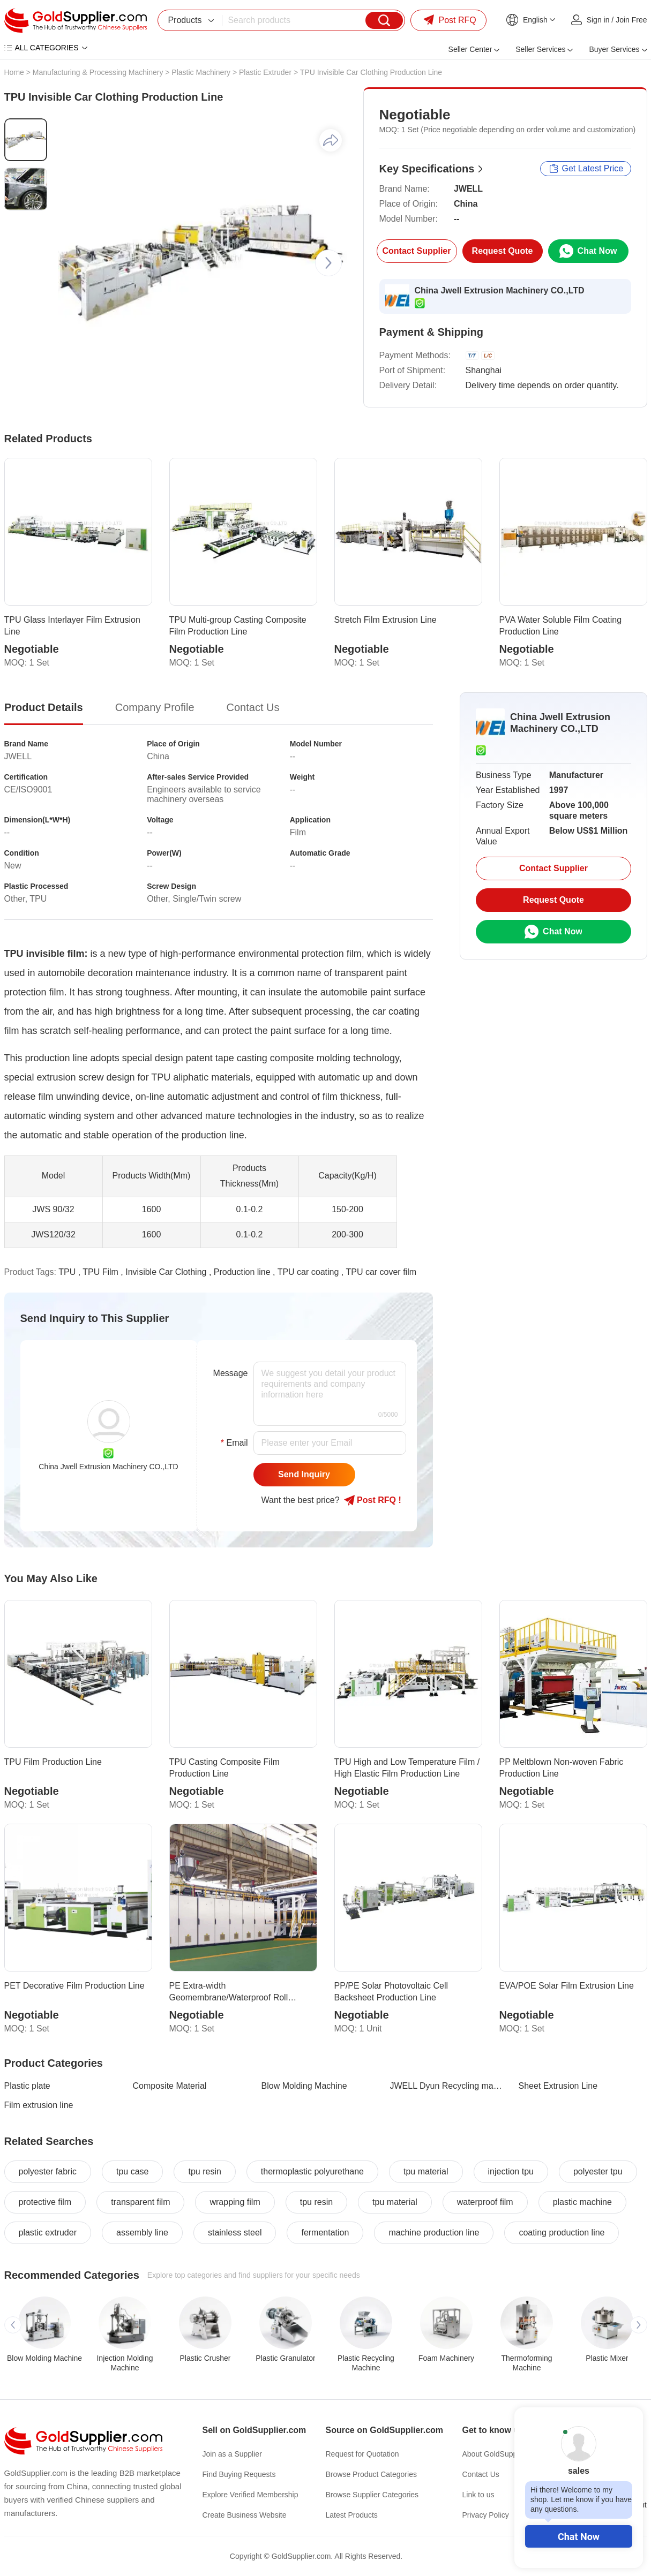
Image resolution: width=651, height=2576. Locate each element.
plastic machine (582, 2202)
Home (14, 72)
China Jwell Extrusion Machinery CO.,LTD (500, 290)
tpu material (425, 2171)
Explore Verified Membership (250, 2494)
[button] (328, 263)
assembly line (142, 2232)
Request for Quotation (362, 2454)
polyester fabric (48, 2171)
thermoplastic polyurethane (312, 2171)
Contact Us (480, 2474)
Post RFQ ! (372, 1500)
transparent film (140, 2202)
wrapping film (234, 2202)
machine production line (433, 2232)
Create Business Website (245, 2515)
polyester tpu (598, 2171)
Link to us (478, 2494)
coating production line (561, 2232)
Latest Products (352, 2515)
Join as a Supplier (232, 2454)
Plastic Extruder (265, 72)
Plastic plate (27, 2085)
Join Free (631, 20)
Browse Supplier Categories (372, 2494)
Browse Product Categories (371, 2474)
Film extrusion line (38, 2105)
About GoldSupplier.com (502, 2454)
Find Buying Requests (239, 2474)
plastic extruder (48, 2232)
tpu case (132, 2171)
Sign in (598, 20)
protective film (45, 2202)
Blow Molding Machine (304, 2085)
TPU (67, 1271)
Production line (242, 1271)
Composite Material (170, 2085)
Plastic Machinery (200, 72)
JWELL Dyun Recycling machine (448, 2085)
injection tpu (511, 2171)
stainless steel (235, 2232)
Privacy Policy (485, 2515)
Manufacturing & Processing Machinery (98, 72)
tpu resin (204, 2171)
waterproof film (485, 2202)
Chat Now (579, 2536)
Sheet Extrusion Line (558, 2085)
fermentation (325, 2232)
